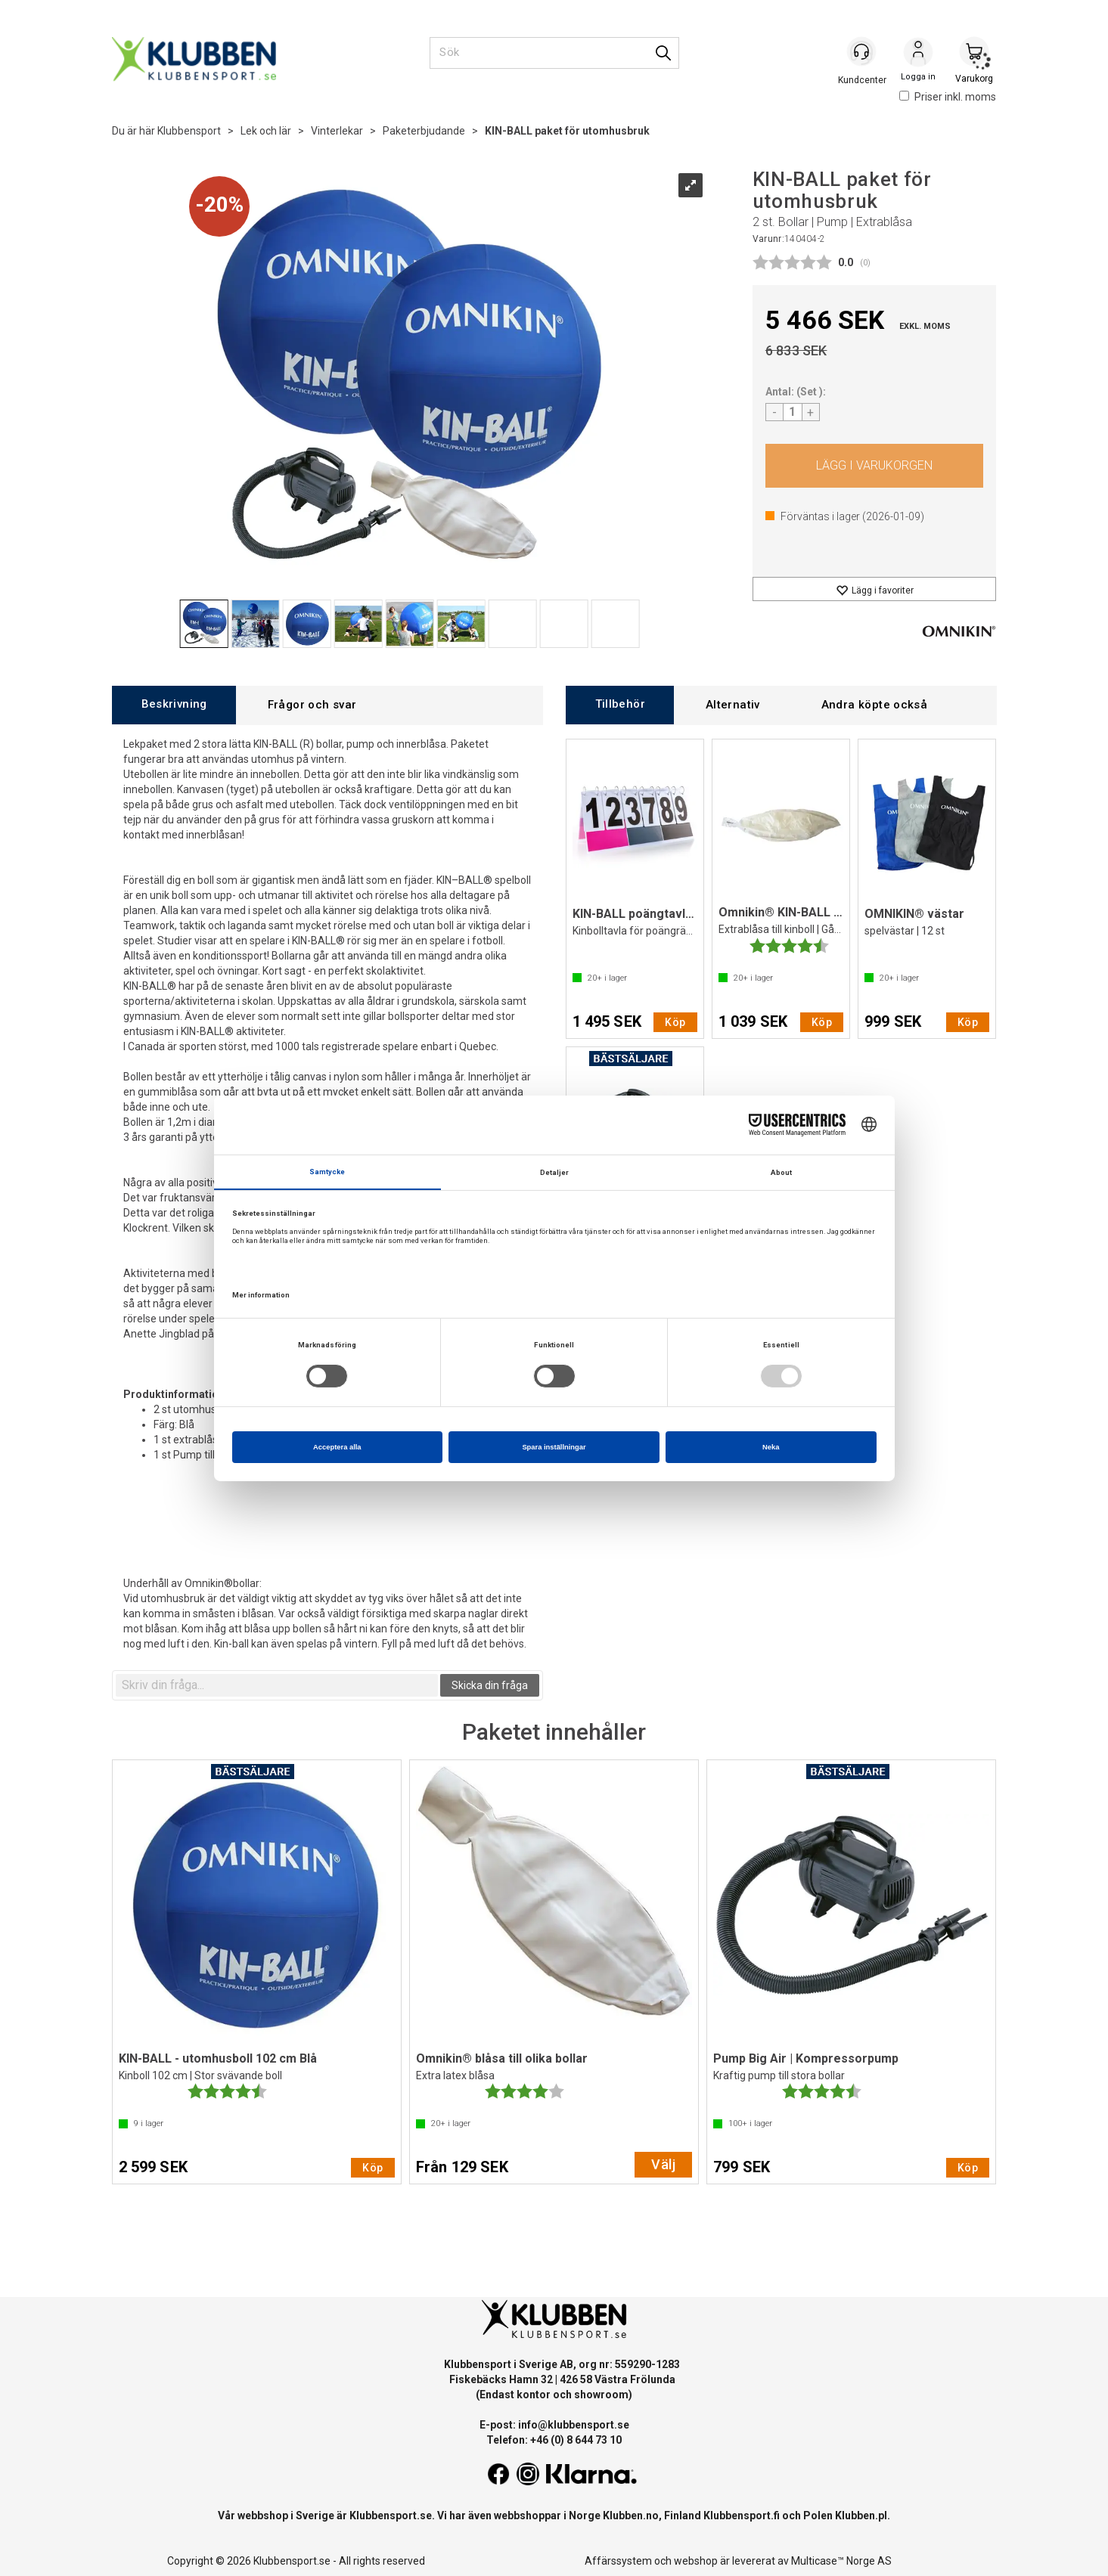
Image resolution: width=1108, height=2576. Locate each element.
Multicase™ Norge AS (841, 2561)
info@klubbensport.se (573, 2425)
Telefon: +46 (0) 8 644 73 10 (554, 2440)
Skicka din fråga (490, 1685)
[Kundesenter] (862, 52)
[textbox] (276, 1685)
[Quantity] (793, 412)
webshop (696, 2561)
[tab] (174, 705)
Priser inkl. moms (947, 97)
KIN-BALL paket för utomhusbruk (567, 131)
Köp (874, 466)
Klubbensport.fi (741, 2515)
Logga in (918, 53)
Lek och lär (266, 131)
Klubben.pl (861, 2515)
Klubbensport (189, 131)
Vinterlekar (337, 131)
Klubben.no (631, 2515)
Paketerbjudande (424, 131)
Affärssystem (618, 2561)
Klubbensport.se (390, 2515)
